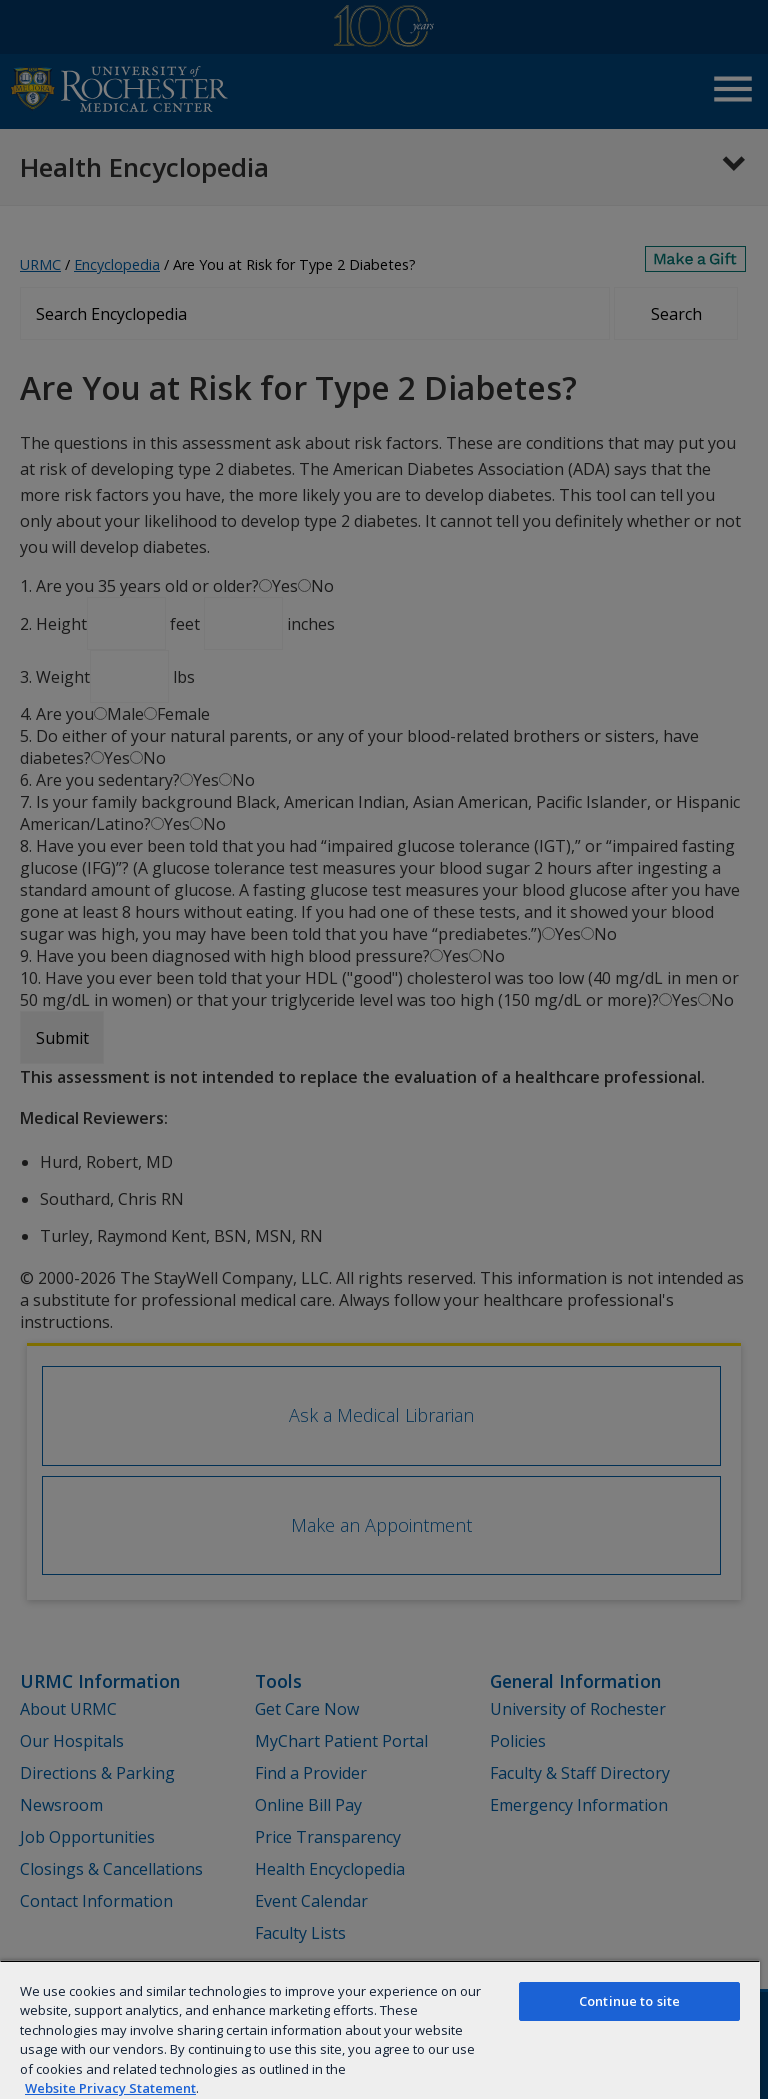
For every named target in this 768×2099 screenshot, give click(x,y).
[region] (380, 2029)
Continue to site (629, 2001)
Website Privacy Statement (110, 2088)
